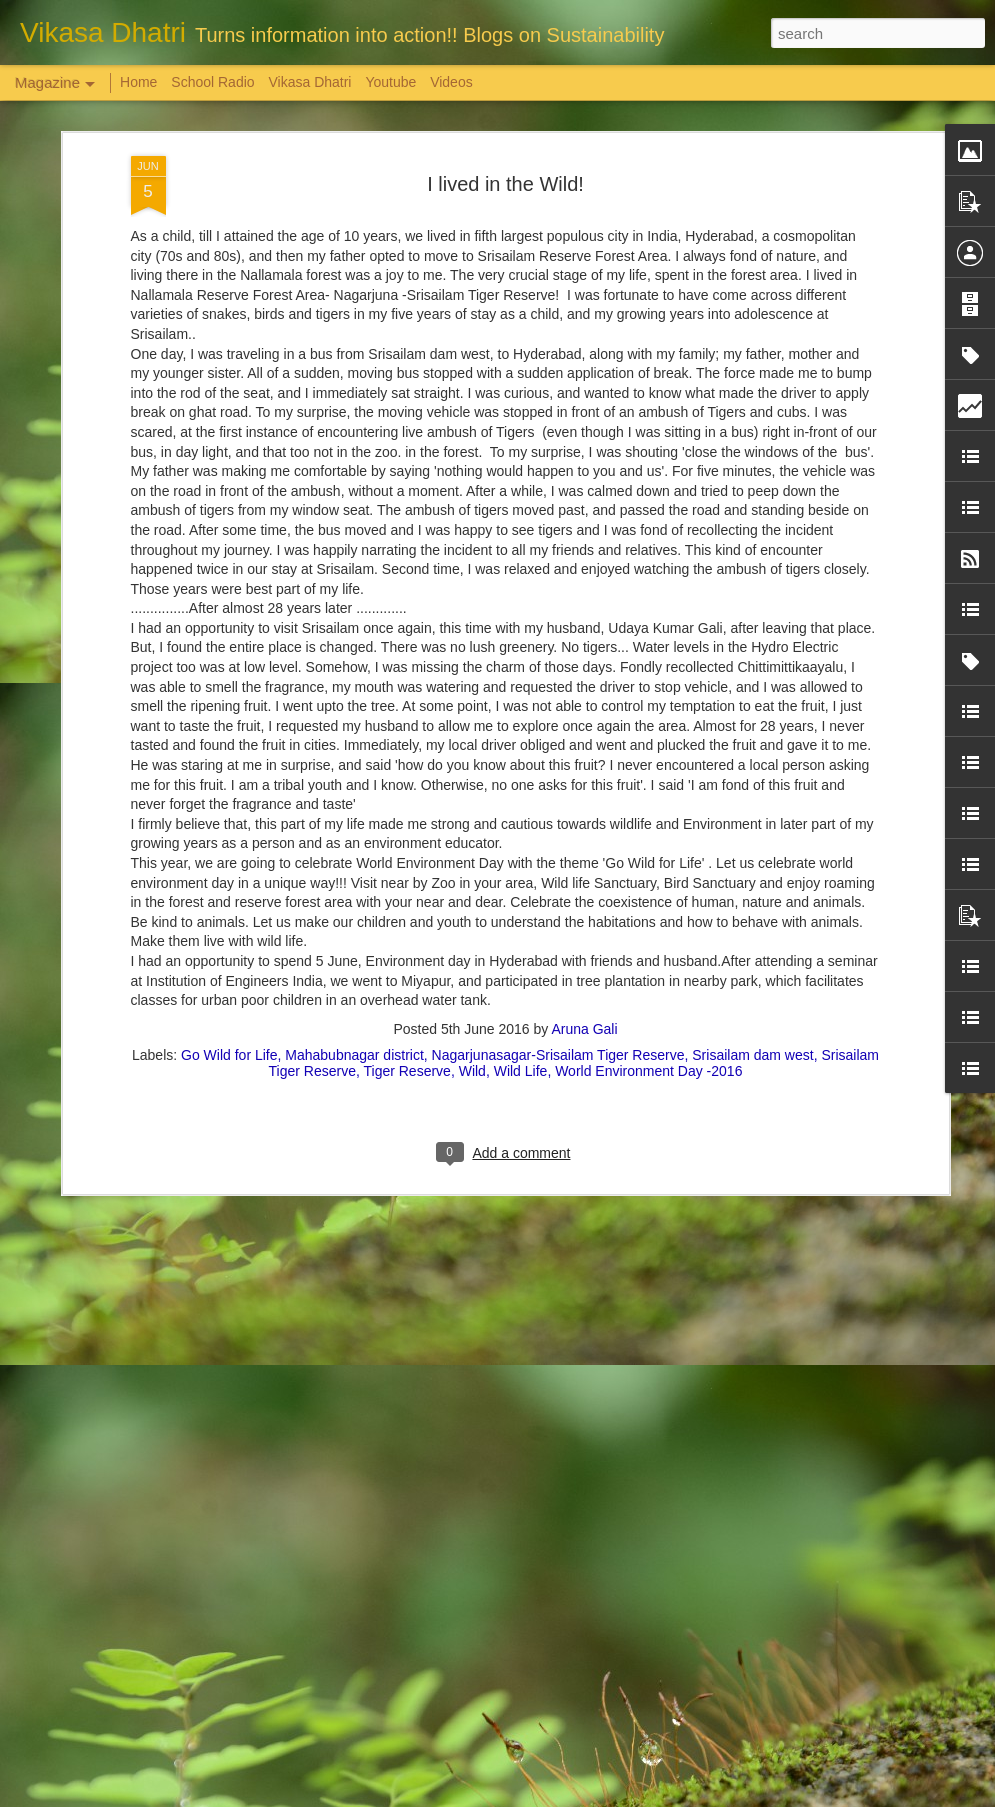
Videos (451, 82)
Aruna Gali (584, 863)
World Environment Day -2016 (648, 905)
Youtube (390, 82)
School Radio (212, 82)
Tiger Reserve (406, 905)
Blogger (560, 1796)
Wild (472, 905)
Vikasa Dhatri (309, 82)
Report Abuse (618, 1796)
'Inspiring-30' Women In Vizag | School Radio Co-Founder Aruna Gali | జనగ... (483, 1566)
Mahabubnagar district (354, 889)
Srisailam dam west (752, 889)
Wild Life (521, 905)
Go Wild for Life (229, 889)
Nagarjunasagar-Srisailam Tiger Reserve (558, 889)
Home (138, 82)
